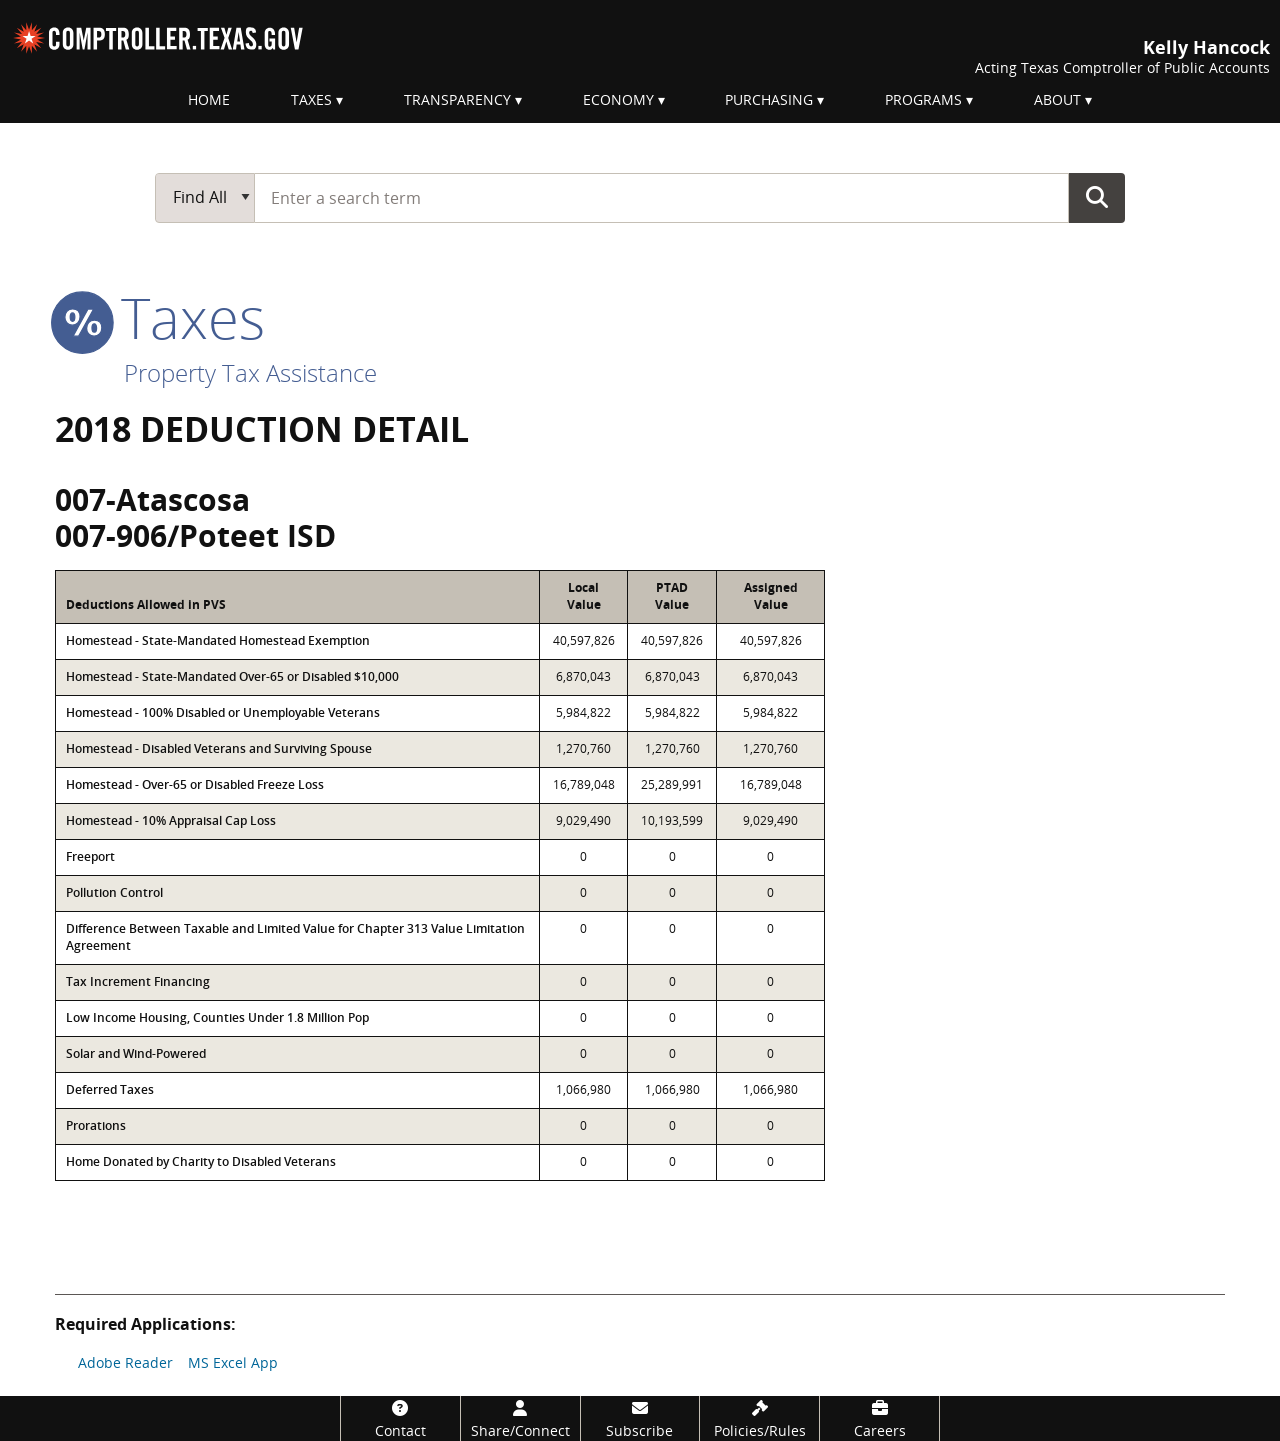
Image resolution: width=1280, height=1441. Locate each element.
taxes (160, 317)
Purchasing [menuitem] (769, 99)
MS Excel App (233, 1362)
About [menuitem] (1057, 99)
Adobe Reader (125, 1362)
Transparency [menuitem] (457, 99)
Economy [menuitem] (618, 99)
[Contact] (400, 1418)
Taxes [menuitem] (311, 99)
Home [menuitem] (209, 99)
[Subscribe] (640, 1418)
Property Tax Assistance (250, 372)
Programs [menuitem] (923, 99)
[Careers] (879, 1418)
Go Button (1097, 197)
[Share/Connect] (520, 1418)
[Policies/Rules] (759, 1418)
